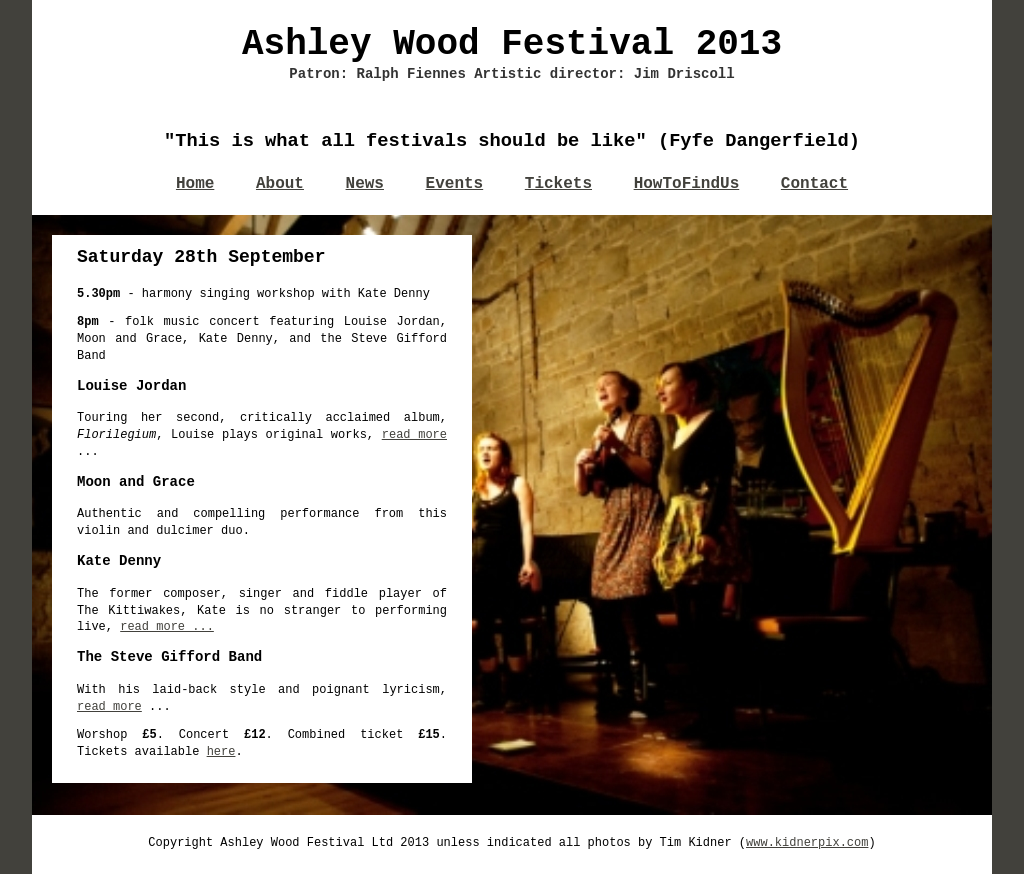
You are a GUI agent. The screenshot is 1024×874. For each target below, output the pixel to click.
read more (414, 435)
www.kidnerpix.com (807, 843)
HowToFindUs (687, 184)
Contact (814, 184)
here (221, 752)
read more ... (167, 627)
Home (195, 184)
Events (455, 184)
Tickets (558, 184)
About (280, 184)
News (365, 184)
